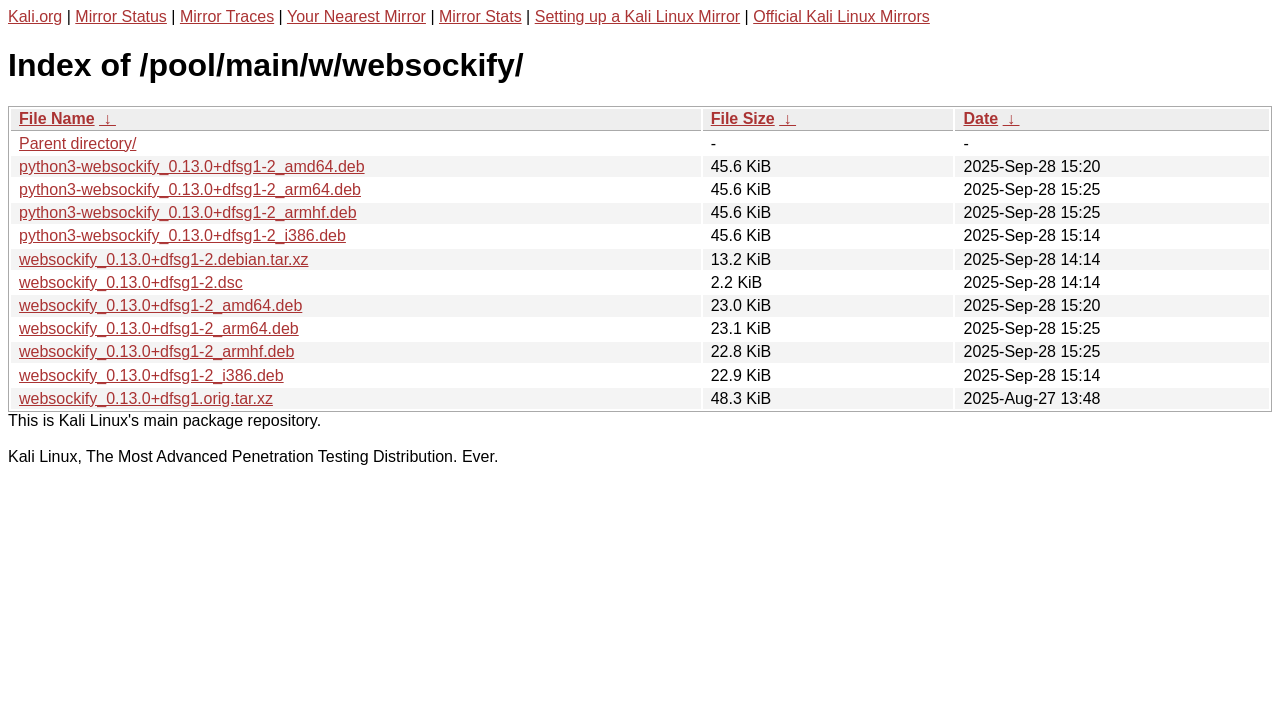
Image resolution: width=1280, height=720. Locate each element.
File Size (743, 118)
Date (980, 118)
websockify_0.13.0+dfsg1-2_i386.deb (151, 375)
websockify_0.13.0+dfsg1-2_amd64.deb (160, 305)
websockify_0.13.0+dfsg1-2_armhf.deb (156, 351)
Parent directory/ (77, 143)
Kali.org (35, 16)
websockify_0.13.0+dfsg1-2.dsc (131, 282)
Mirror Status (121, 16)
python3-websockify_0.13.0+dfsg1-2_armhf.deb (188, 212)
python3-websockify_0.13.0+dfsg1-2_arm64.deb (190, 189)
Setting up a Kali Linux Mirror (637, 16)
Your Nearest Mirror (356, 16)
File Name (57, 118)
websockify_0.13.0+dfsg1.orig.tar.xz (146, 398)
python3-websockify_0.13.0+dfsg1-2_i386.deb (182, 235)
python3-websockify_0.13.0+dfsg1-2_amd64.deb (192, 166)
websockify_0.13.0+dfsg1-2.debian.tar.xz (164, 259)
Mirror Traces (227, 16)
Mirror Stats (480, 16)
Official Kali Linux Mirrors (841, 16)
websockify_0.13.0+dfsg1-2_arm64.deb (159, 328)
